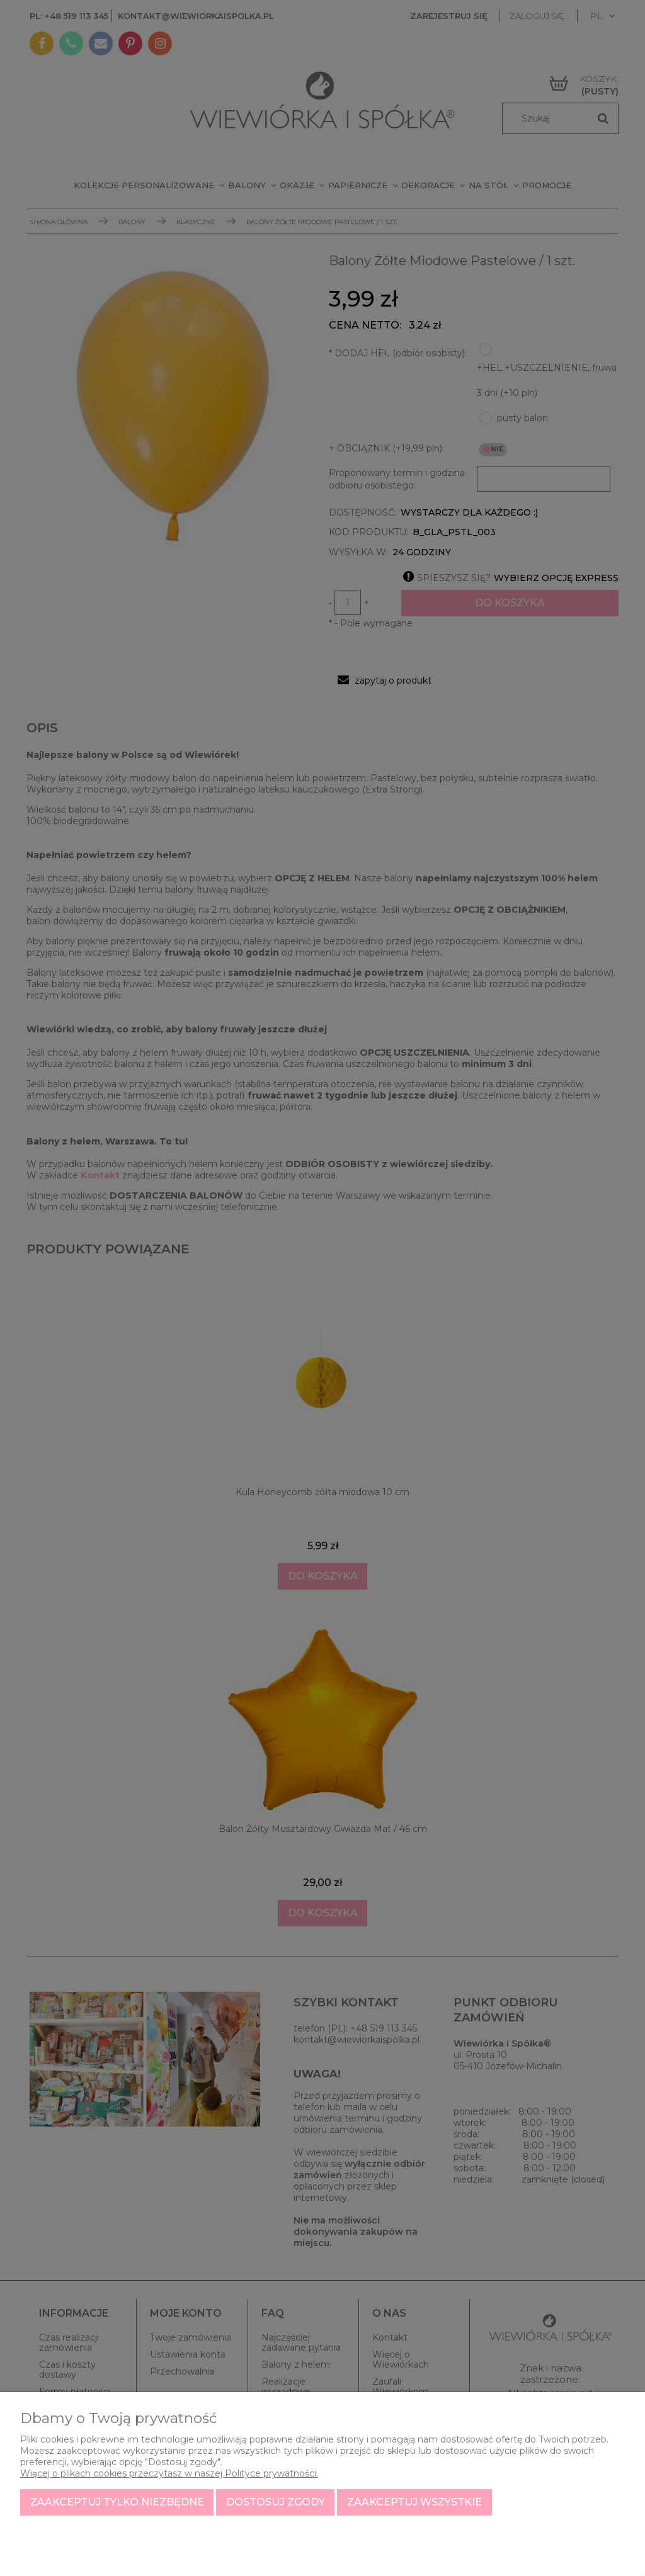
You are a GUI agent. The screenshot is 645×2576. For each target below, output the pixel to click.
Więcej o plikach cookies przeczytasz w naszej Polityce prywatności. (169, 2473)
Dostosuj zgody (275, 2502)
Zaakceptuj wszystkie (414, 2502)
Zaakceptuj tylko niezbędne (117, 2502)
